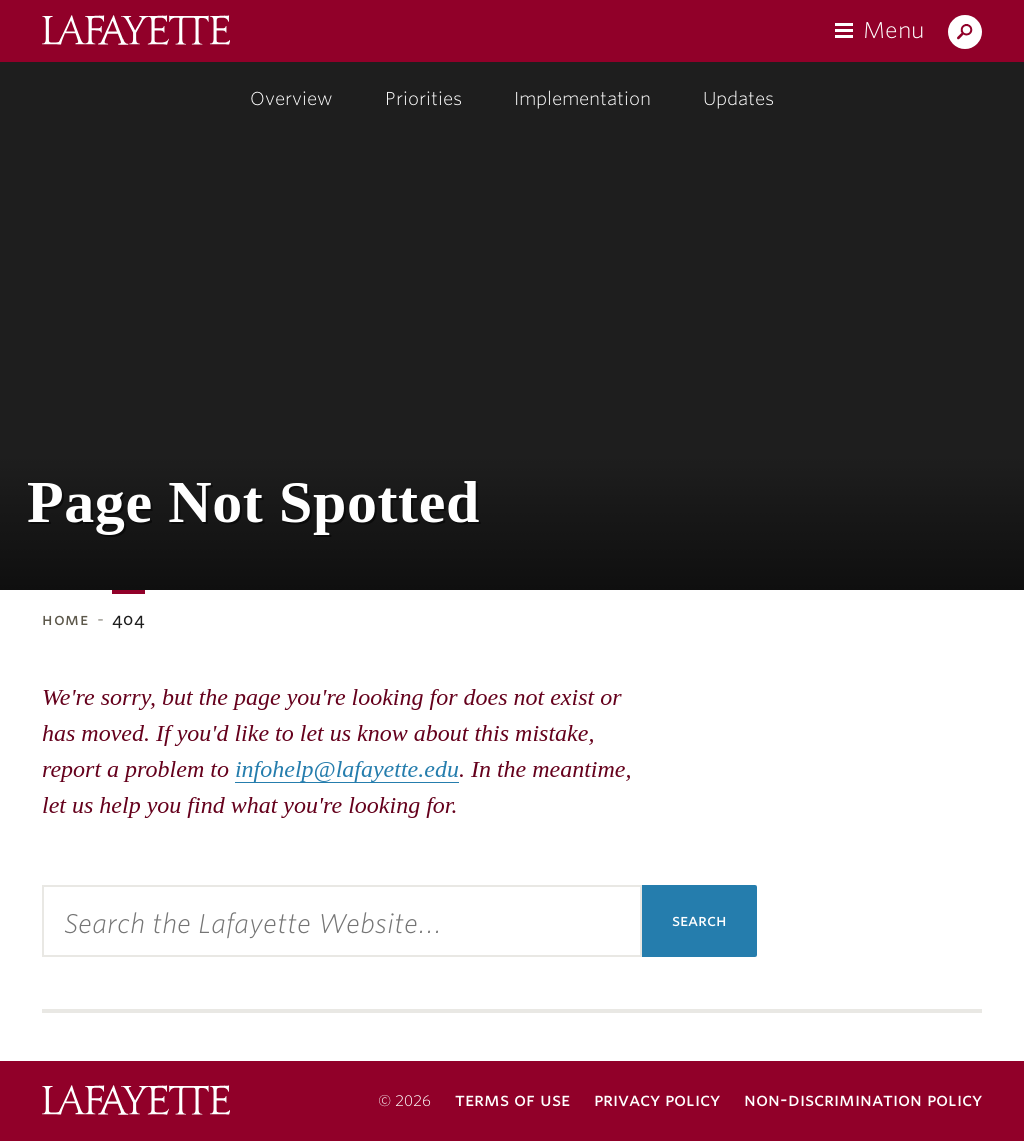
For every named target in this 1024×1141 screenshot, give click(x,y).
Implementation (582, 98)
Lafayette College (136, 1102)
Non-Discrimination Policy (863, 1099)
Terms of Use (512, 1099)
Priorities (423, 98)
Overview (291, 98)
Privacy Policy (657, 1099)
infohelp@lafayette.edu (347, 769)
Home (65, 619)
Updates (738, 98)
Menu (893, 30)
